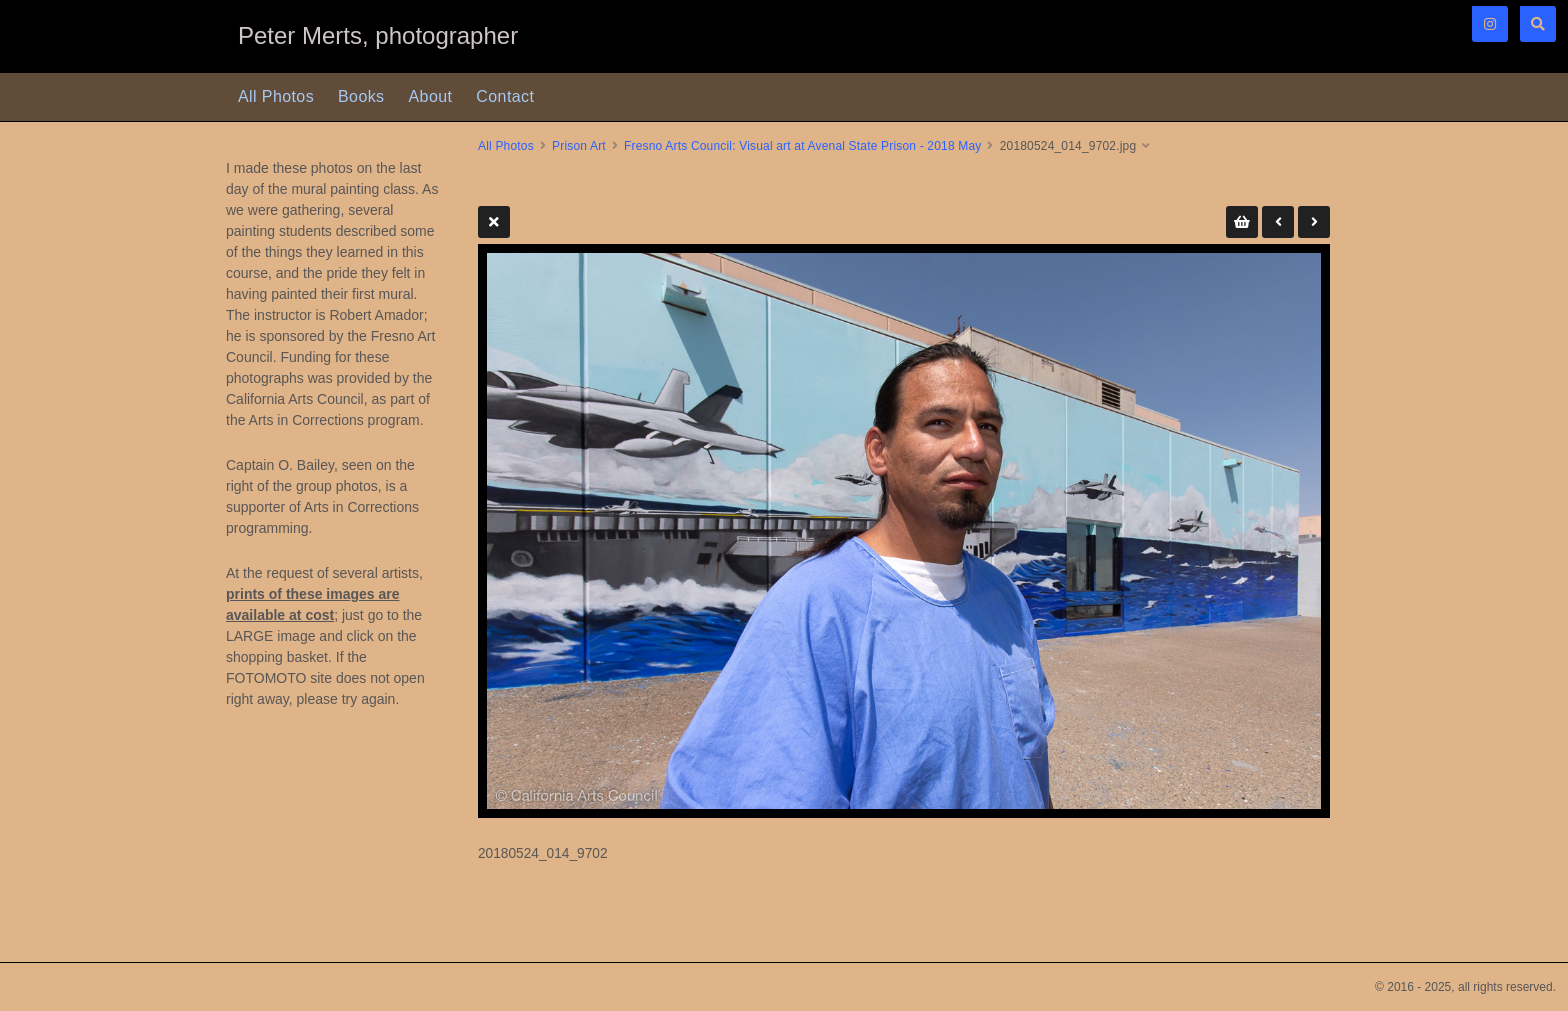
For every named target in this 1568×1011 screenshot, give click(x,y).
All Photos (276, 96)
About (431, 96)
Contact (505, 96)
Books (361, 96)
